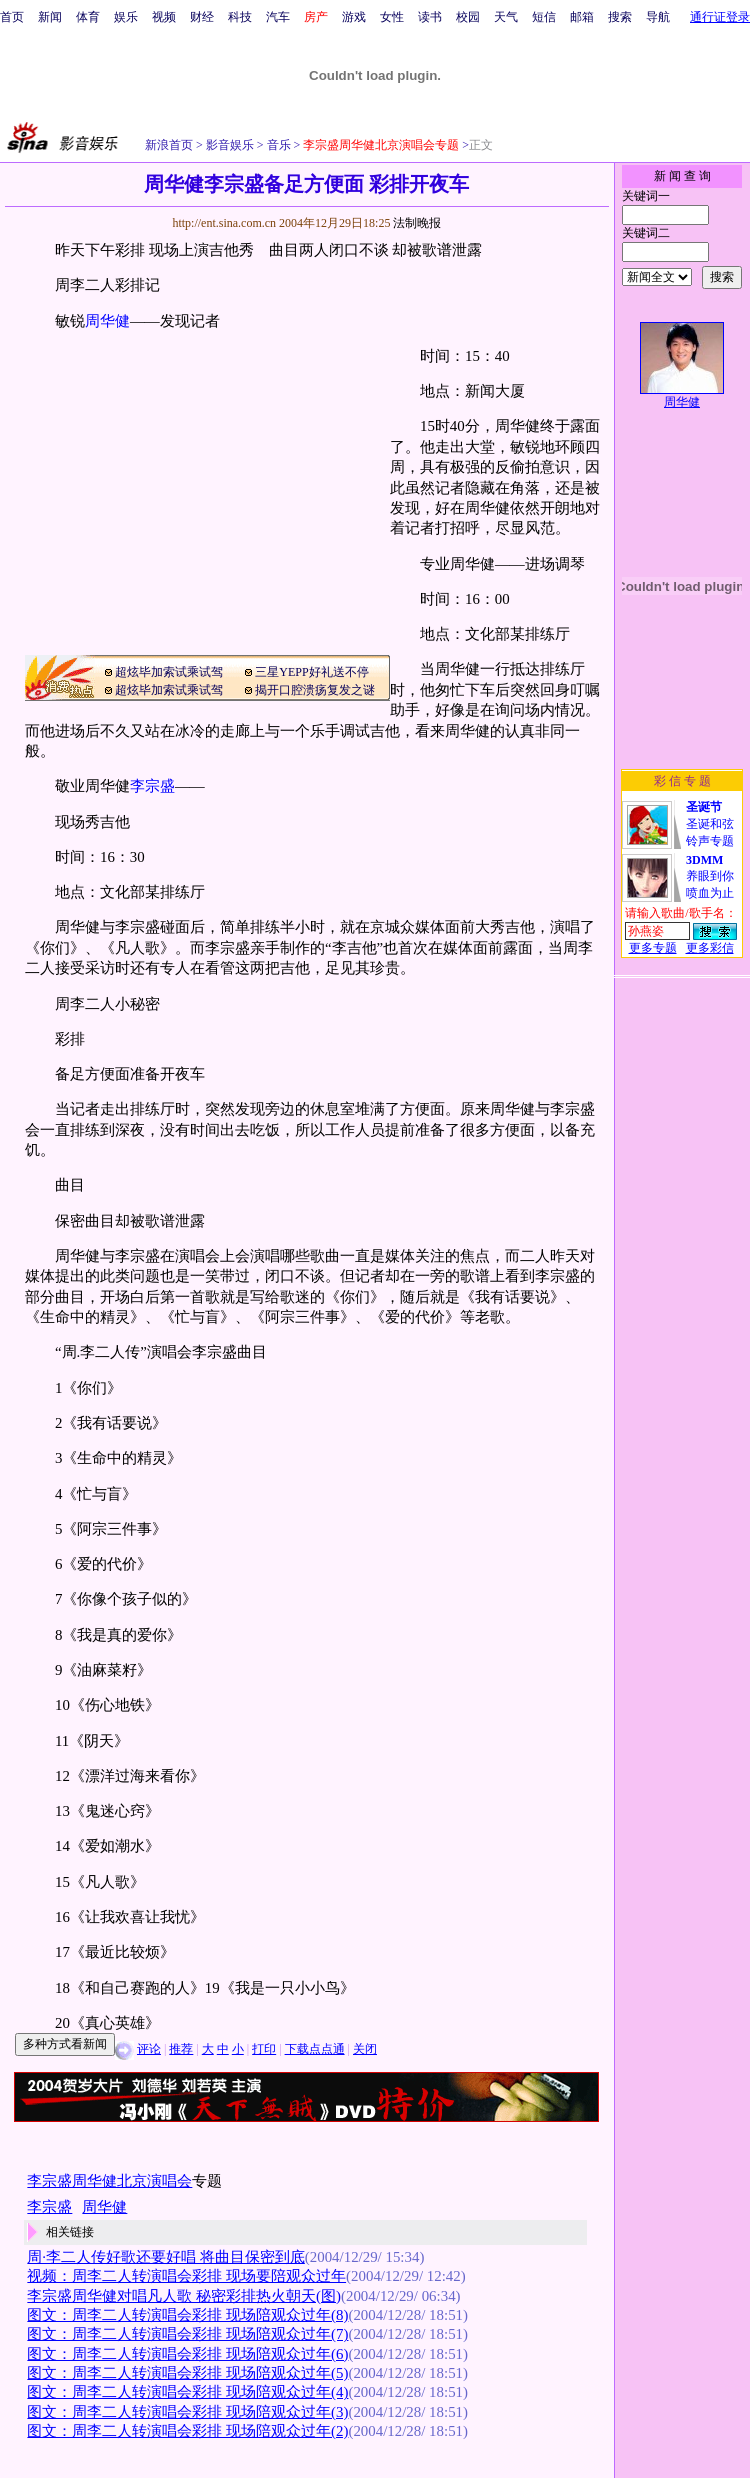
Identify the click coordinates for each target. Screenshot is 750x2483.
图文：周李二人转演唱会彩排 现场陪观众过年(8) (187, 2315)
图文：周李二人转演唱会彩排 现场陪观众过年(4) (187, 2392)
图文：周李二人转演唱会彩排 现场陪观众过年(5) (187, 2373)
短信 (544, 17)
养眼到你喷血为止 (710, 876)
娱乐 (126, 17)
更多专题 (653, 948)
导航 (658, 17)
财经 (202, 17)
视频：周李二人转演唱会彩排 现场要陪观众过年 (186, 2276)
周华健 (107, 321)
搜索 (620, 17)
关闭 (365, 2049)
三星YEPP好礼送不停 (311, 672)
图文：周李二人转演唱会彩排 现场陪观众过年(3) (187, 2412)
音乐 (277, 145)
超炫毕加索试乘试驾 (169, 672)
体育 (88, 17)
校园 (468, 17)
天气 (506, 17)
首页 (12, 17)
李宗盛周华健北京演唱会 (109, 2181)
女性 (392, 17)
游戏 (354, 17)
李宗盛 (152, 786)
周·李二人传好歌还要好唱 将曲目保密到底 (165, 2257)
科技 (240, 17)
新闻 (50, 17)
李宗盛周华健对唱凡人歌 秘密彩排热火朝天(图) (184, 2296)
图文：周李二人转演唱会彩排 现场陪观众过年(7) (187, 2334)
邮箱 (582, 17)
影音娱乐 (230, 145)
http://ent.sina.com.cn (225, 223)
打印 (264, 2049)
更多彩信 (710, 948)
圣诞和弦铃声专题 (710, 824)
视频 (164, 17)
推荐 (181, 2049)
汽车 (278, 17)
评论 (149, 2049)
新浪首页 (169, 145)
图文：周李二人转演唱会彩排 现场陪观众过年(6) (187, 2354)
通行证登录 (720, 17)
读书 (430, 17)
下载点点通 (315, 2049)
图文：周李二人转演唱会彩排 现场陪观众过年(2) (187, 2431)
